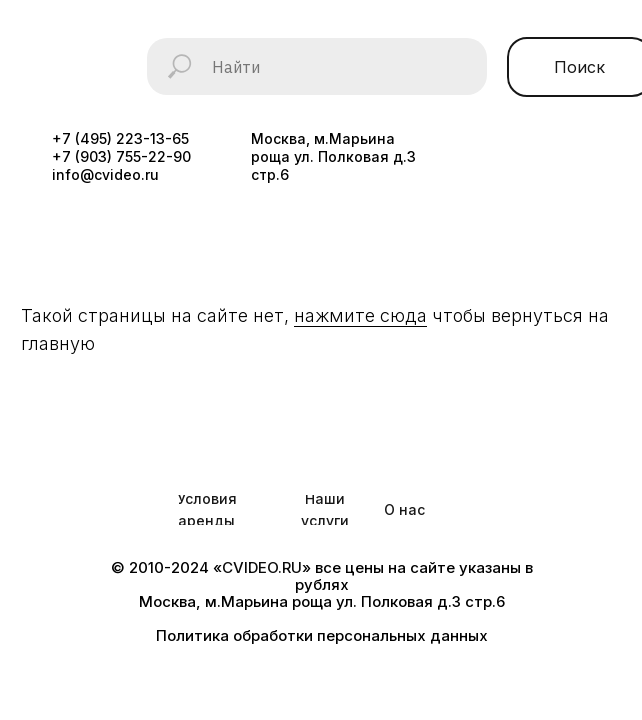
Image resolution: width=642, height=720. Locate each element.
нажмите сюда (360, 315)
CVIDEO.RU (262, 567)
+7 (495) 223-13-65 (120, 138)
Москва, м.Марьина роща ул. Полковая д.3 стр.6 (333, 156)
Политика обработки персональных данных (322, 635)
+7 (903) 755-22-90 (121, 156)
